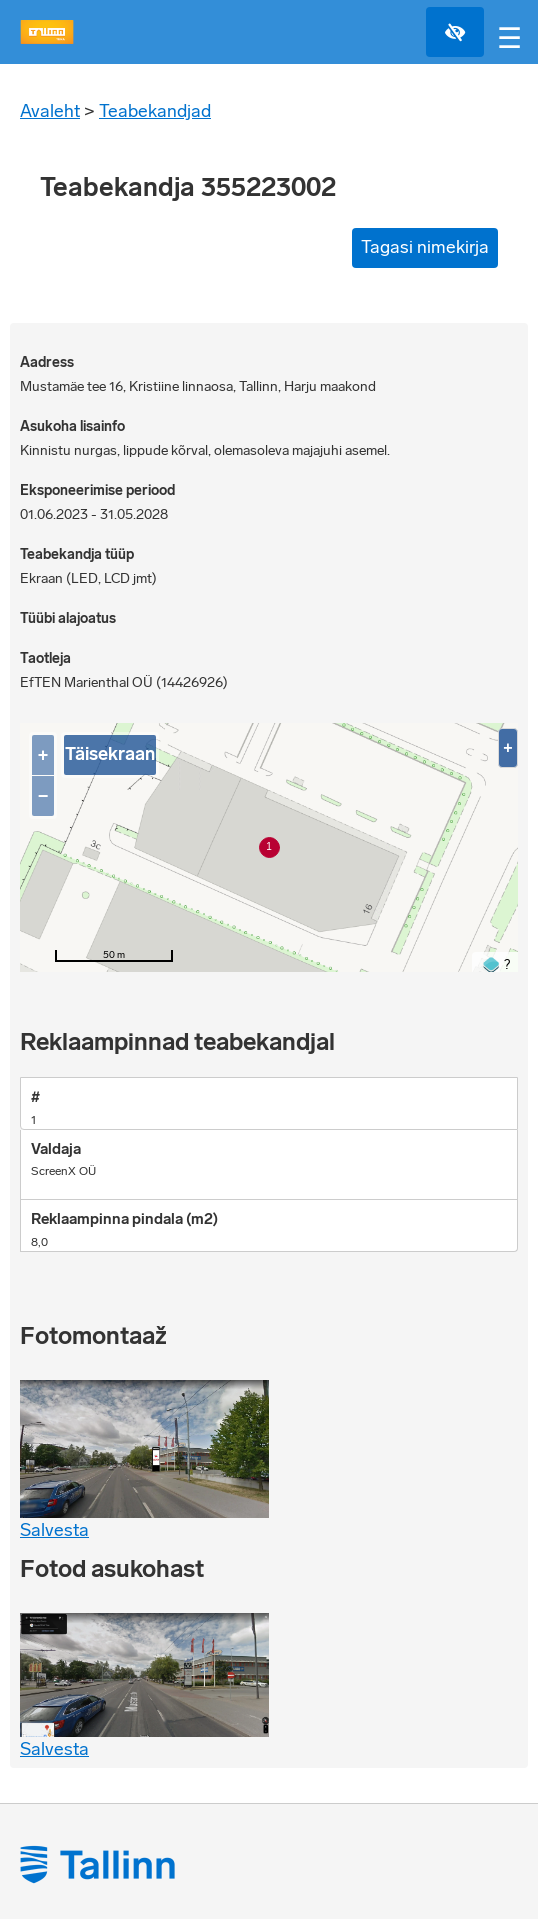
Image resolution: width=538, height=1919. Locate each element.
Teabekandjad (155, 111)
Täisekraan (110, 754)
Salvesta (54, 1530)
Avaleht (50, 111)
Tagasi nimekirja (425, 247)
